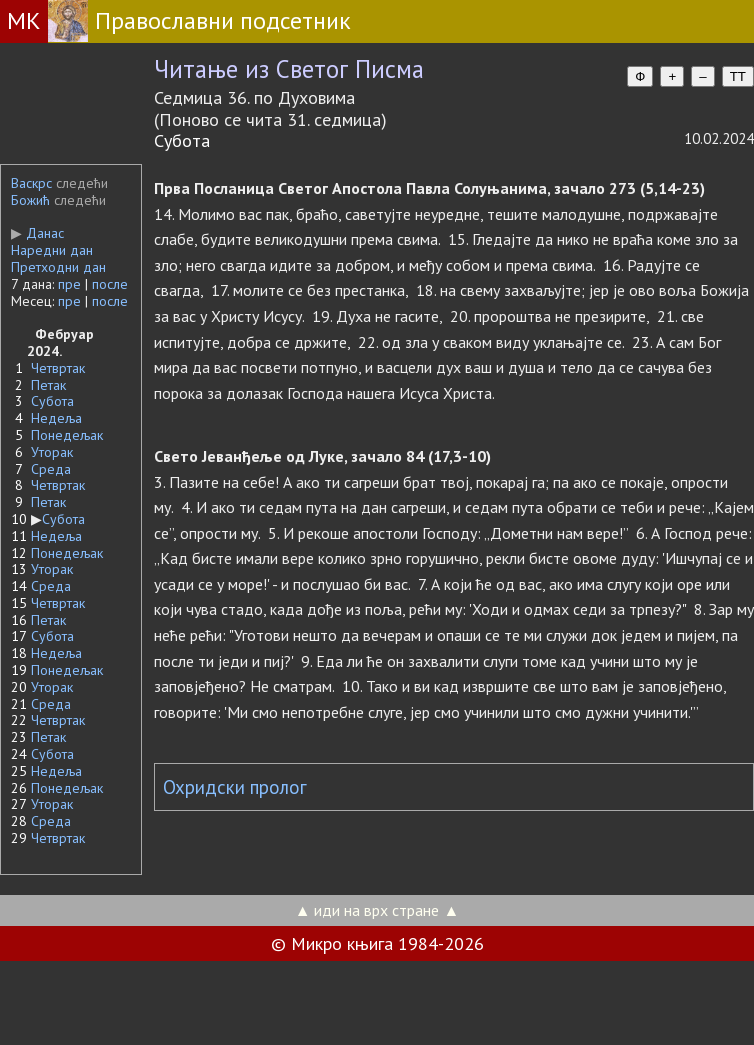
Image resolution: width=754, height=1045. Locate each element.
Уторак (52, 452)
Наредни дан (52, 250)
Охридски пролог (235, 787)
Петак (48, 385)
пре (69, 284)
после (110, 284)
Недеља (56, 418)
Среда (51, 469)
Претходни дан (58, 267)
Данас (37, 233)
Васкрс (31, 183)
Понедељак (67, 435)
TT (738, 76)
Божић (30, 200)
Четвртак (58, 368)
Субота (52, 401)
